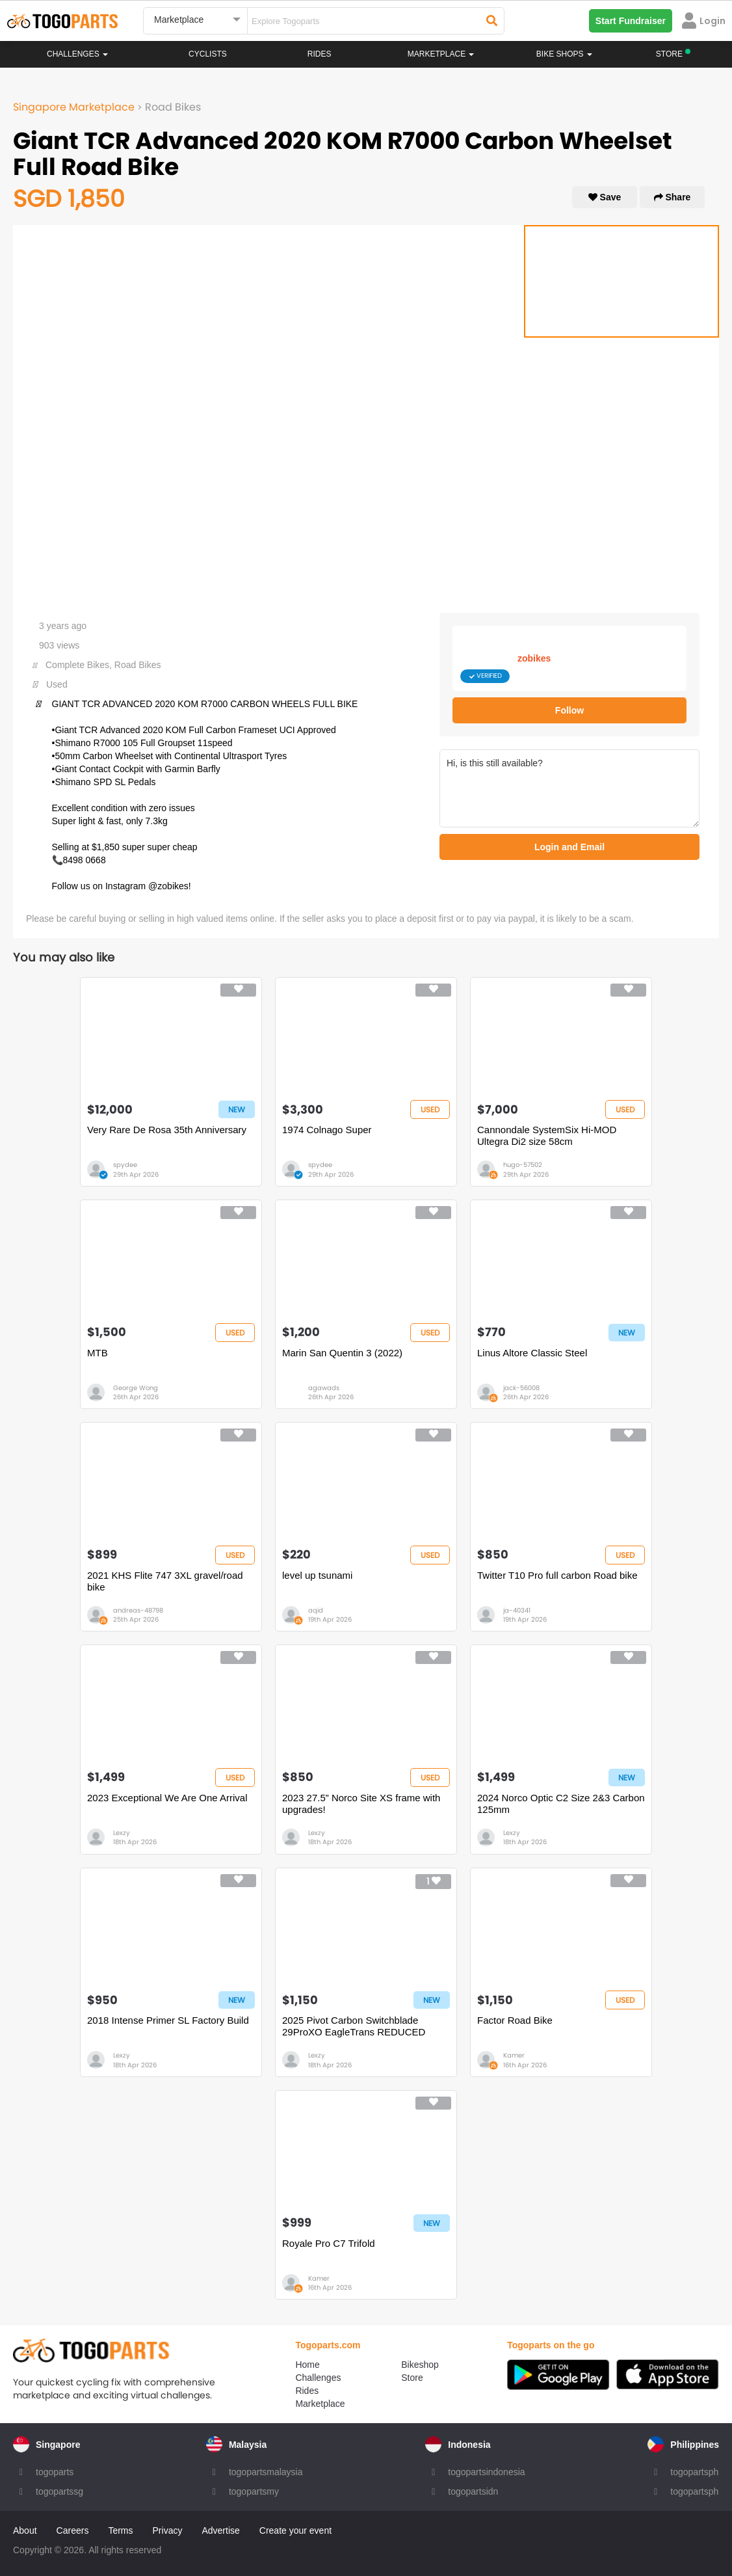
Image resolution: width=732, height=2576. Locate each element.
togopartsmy (254, 2491)
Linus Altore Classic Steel (532, 1352)
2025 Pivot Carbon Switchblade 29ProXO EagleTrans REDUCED (353, 2026)
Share (672, 197)
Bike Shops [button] (564, 54)
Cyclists (208, 54)
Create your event (295, 2530)
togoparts (54, 2472)
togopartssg (59, 2491)
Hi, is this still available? (569, 788)
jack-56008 (521, 1388)
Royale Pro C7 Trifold (328, 2243)
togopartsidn (473, 2491)
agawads (323, 1388)
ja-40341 (516, 1610)
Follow (569, 710)
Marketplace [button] (441, 54)
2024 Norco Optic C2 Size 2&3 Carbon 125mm (561, 1803)
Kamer (514, 2055)
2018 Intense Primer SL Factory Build (168, 2020)
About (25, 2530)
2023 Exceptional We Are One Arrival (167, 1797)
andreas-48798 (138, 1610)
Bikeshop (420, 2364)
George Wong (135, 1388)
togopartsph (694, 2472)
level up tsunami (317, 1575)
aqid (315, 1610)
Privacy (168, 2530)
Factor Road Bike (515, 2020)
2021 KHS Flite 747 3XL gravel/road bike (165, 1581)
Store (412, 2377)
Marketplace (320, 2403)
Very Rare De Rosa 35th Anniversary (166, 1129)
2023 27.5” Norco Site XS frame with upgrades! (361, 1803)
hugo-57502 (522, 1165)
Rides (319, 54)
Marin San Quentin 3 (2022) (342, 1352)
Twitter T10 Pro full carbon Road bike (557, 1575)
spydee (125, 1165)
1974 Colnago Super (327, 1129)
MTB (97, 1352)
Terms (120, 2530)
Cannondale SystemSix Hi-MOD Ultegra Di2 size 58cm (546, 1135)
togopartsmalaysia (266, 2472)
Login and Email (569, 847)
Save (604, 197)
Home (307, 2364)
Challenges (77, 54)
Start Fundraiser (630, 21)
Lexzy (121, 1833)
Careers (73, 2530)
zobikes (534, 658)
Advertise (220, 2530)
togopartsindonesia (486, 2472)
